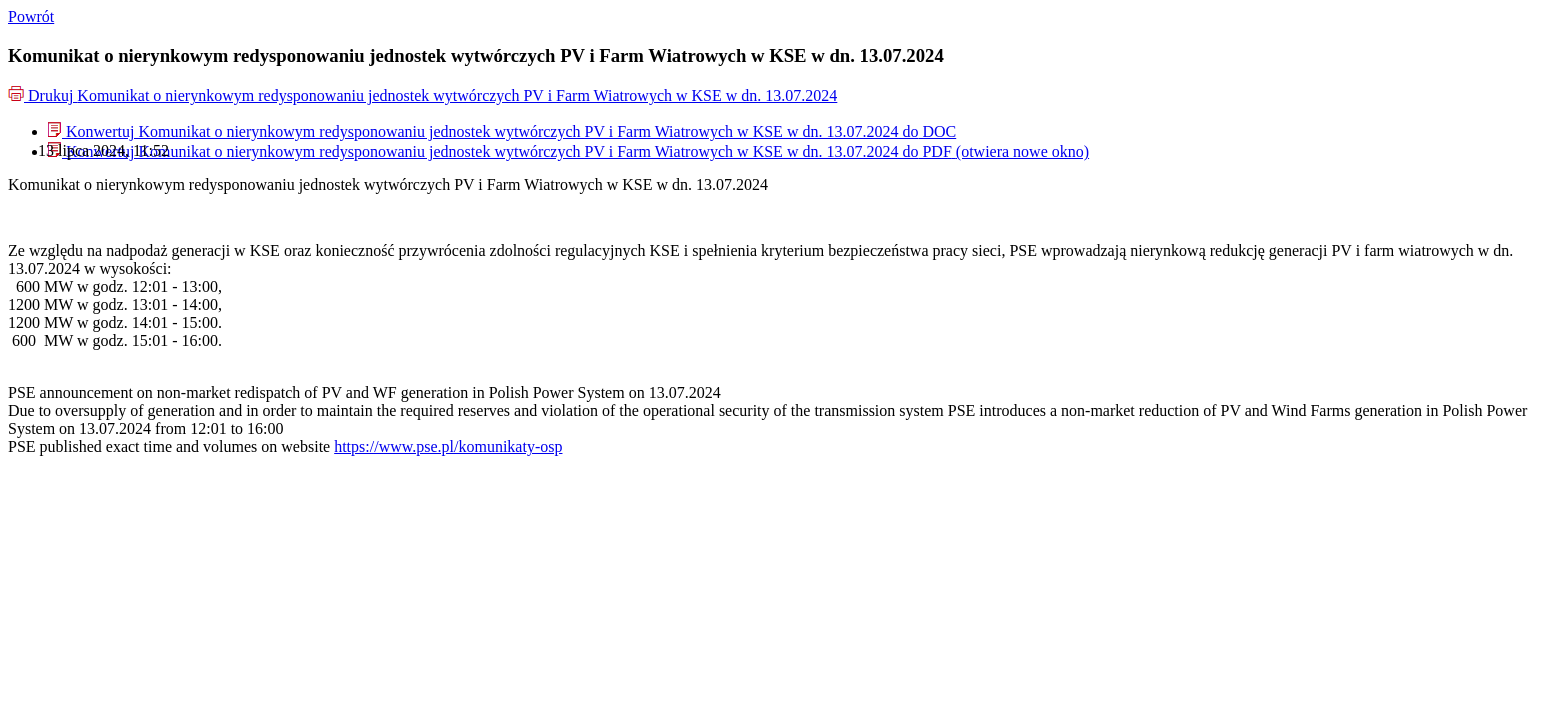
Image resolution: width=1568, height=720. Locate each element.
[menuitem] (502, 131)
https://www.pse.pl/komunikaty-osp (448, 446)
